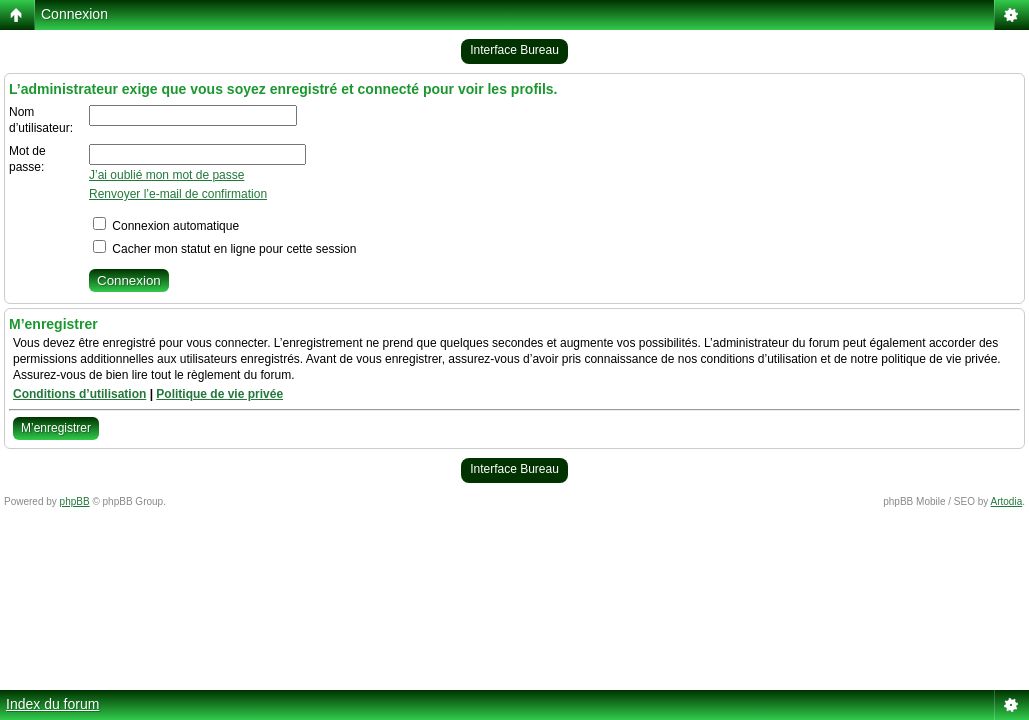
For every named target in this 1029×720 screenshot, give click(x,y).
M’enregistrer (56, 428)
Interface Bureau (514, 50)
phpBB (75, 501)
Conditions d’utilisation (79, 394)
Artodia (1007, 501)
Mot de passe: (27, 159)
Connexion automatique (166, 226)
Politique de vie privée (219, 394)
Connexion (74, 14)
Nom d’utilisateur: (41, 120)
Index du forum (52, 704)
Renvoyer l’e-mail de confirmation (178, 194)
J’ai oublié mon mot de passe (166, 175)
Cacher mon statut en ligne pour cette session (224, 249)
